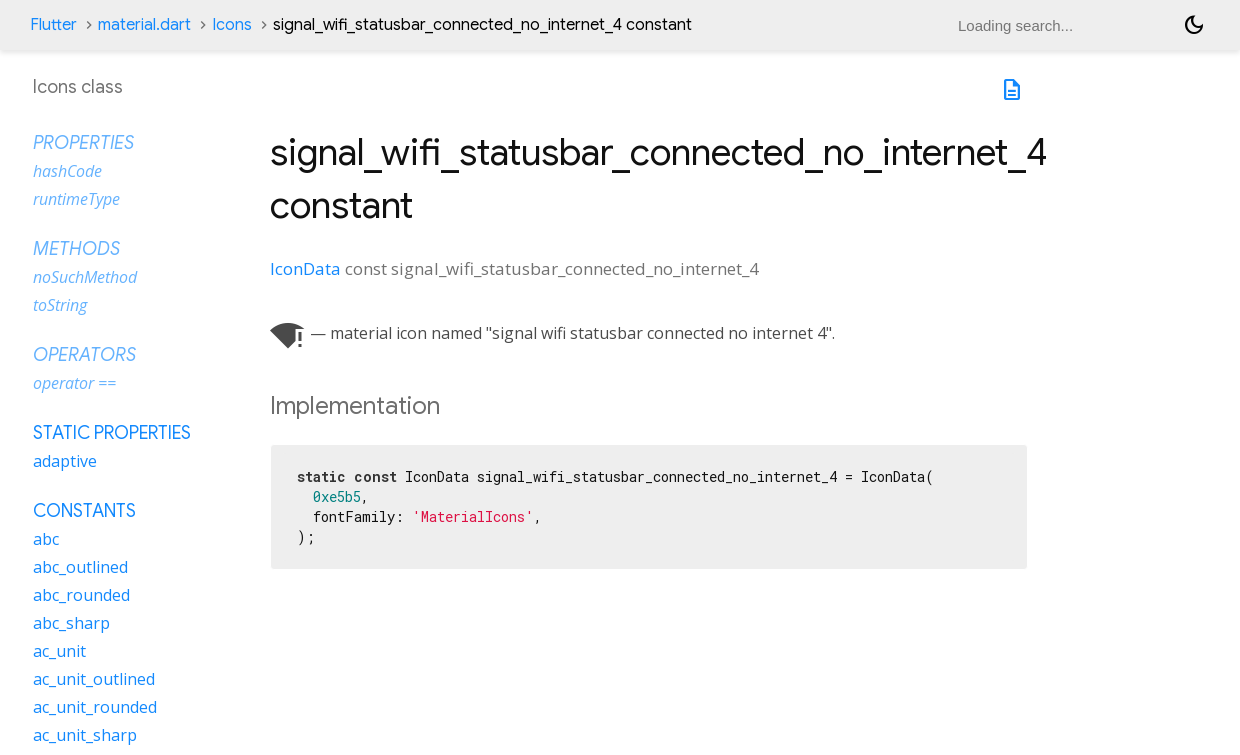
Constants (84, 511)
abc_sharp (71, 623)
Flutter (53, 25)
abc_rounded (81, 595)
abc (46, 539)
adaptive (65, 461)
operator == (74, 383)
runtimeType (76, 199)
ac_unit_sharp (85, 735)
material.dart (144, 25)
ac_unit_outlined (94, 679)
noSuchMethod (85, 277)
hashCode (67, 171)
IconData (305, 268)
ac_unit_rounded (95, 707)
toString (60, 305)
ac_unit (59, 651)
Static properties (112, 433)
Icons (232, 25)
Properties (83, 143)
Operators (84, 355)
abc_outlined (80, 567)
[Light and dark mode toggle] (1194, 25)
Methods (76, 249)
